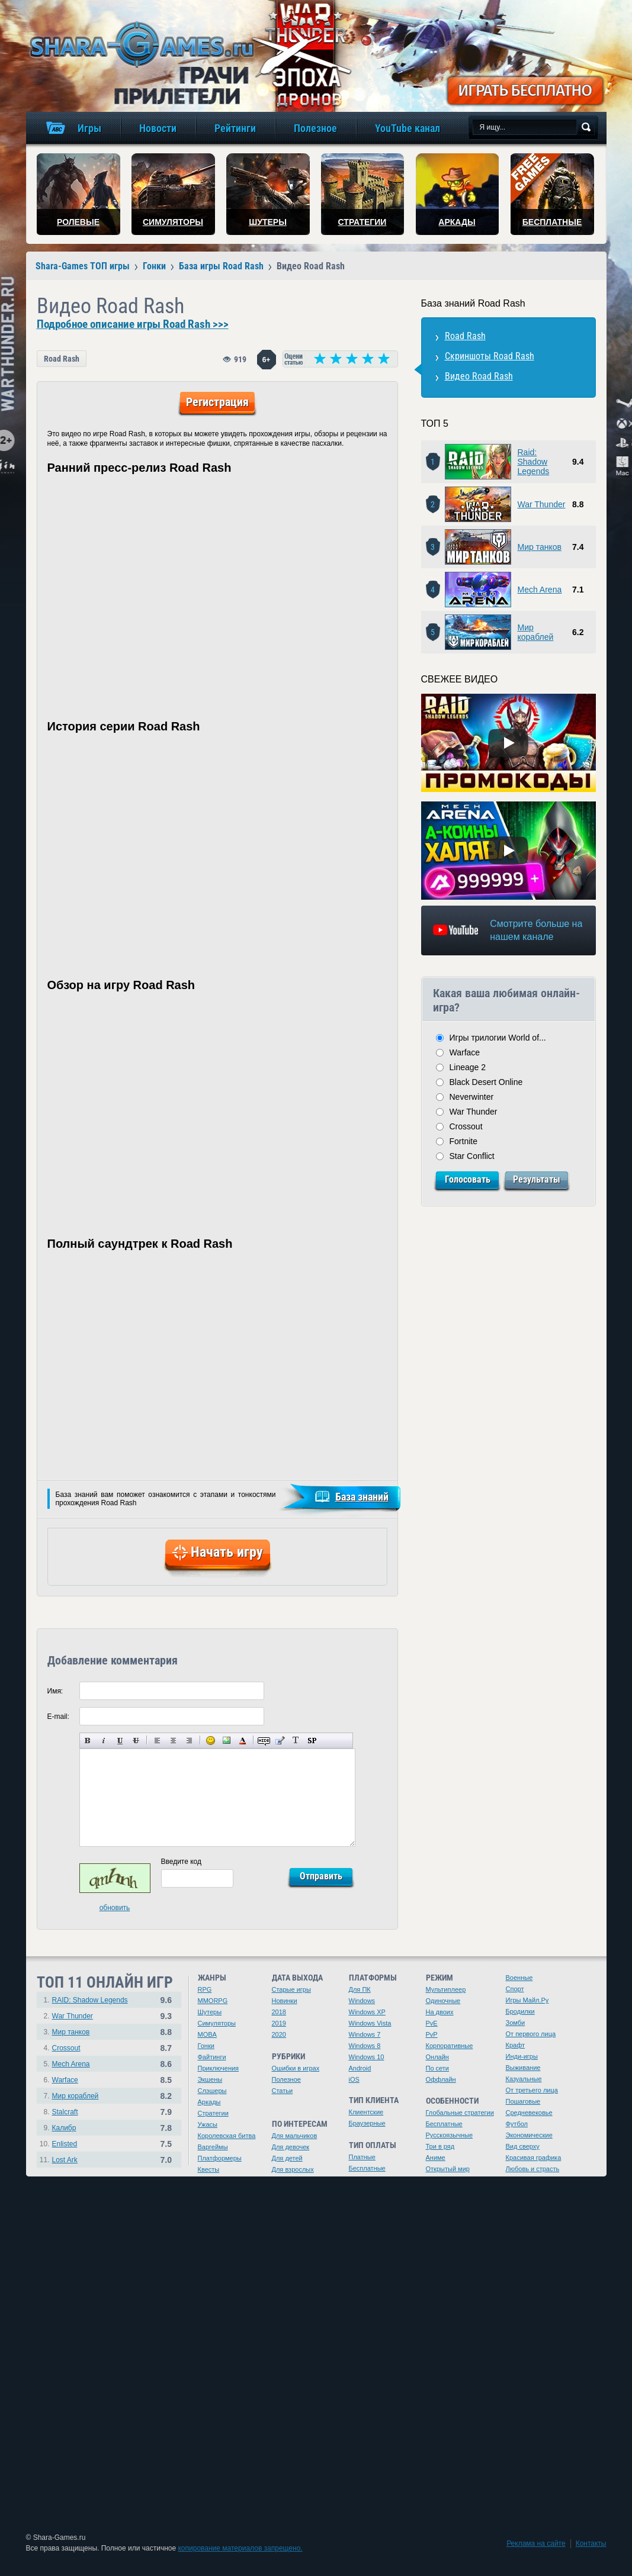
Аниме (435, 2157)
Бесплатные (367, 2168)
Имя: (55, 1691)
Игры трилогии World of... (498, 1037)
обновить (115, 1908)
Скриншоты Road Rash (489, 356)
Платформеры (220, 2158)
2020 (279, 2034)
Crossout (466, 1126)
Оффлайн (441, 2079)
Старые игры (291, 1989)
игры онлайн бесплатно (140, 44)
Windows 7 (365, 2034)
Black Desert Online (486, 1082)
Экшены (210, 2079)
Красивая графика (534, 2157)
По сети (438, 2068)
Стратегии (213, 2113)
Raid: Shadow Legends (534, 461)
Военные (519, 1977)
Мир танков (540, 547)
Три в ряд (440, 2146)
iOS (354, 2079)
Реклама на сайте (536, 2543)
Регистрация (217, 402)
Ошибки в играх (296, 2068)
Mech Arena (540, 589)
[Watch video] (508, 743)
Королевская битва (227, 2135)
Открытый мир (448, 2168)
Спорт (515, 1988)
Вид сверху (523, 2146)
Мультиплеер (446, 1989)
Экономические (529, 2135)
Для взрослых (293, 2169)
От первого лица (531, 2033)
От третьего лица (532, 2090)
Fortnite (463, 1141)
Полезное (286, 2079)
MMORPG (213, 2000)
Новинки (284, 2000)
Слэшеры (212, 2090)
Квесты (209, 2169)
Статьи (282, 2090)
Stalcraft (65, 2112)
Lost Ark (65, 2160)
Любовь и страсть (533, 2168)
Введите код (181, 1861)
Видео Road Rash (479, 376)
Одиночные (443, 2000)
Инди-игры (522, 2056)
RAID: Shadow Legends (90, 2000)
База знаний (362, 1496)
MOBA (207, 2034)
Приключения (218, 2068)
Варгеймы (213, 2146)
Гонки (206, 2045)
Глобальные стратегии (460, 2112)
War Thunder (542, 504)
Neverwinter (472, 1097)
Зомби (515, 2022)
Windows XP (367, 2011)
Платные (362, 2156)
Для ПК (360, 1989)
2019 (279, 2023)
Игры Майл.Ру (527, 2000)
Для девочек (291, 2146)
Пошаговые (523, 2101)
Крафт (515, 2045)
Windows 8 (365, 2045)
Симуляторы (217, 2023)
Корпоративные (449, 2045)
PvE (432, 2023)
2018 (279, 2011)
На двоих (440, 2011)
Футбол (517, 2123)
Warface (465, 1052)
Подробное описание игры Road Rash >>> (133, 324)
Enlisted (65, 2144)
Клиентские (366, 2111)
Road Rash (61, 358)
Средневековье (529, 2112)
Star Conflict (472, 1156)
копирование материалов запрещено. (240, 2548)
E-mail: (58, 1716)
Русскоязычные (449, 2135)
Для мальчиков (294, 2135)
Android (360, 2068)
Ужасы (208, 2124)
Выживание (523, 2067)
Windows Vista (370, 2023)
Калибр (64, 2128)
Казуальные (524, 2078)
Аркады (209, 2101)
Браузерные (367, 2123)
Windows (362, 2000)
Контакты (591, 2543)
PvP (432, 2034)
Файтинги (212, 2056)
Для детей (287, 2158)
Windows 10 (366, 2056)
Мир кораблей (536, 632)
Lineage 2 (468, 1067)
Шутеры (210, 2011)
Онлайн (437, 2056)
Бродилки (520, 2011)
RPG (205, 1989)
